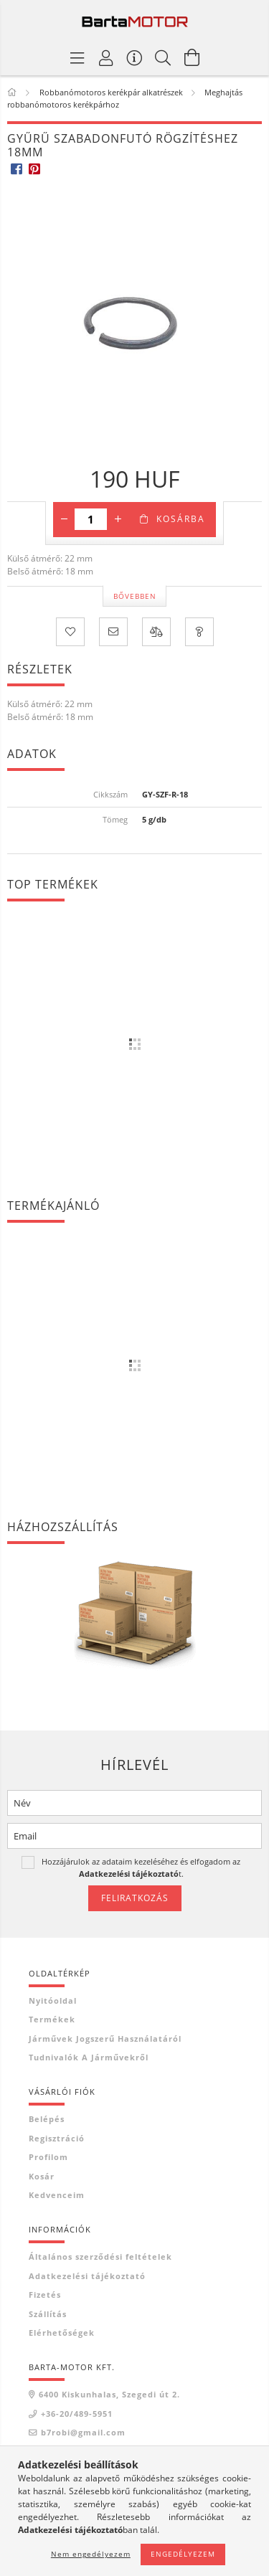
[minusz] (64, 519)
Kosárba (180, 519)
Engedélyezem (183, 2554)
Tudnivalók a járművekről (88, 2057)
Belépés (47, 2118)
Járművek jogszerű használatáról (105, 2038)
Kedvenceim (57, 2194)
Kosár (42, 2176)
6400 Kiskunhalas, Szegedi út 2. (109, 2394)
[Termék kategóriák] (77, 57)
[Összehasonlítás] (156, 631)
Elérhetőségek (62, 2332)
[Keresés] (163, 57)
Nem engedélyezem (91, 2554)
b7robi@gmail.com (83, 2432)
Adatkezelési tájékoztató (87, 2275)
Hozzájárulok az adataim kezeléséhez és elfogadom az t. (141, 1867)
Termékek (52, 2019)
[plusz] (117, 519)
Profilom (48, 2156)
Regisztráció (57, 2138)
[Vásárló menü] (135, 57)
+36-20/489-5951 (77, 2413)
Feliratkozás (135, 1898)
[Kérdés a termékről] (199, 631)
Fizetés (45, 2294)
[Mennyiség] (91, 519)
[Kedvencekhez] (70, 631)
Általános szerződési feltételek (100, 2256)
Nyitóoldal (53, 2000)
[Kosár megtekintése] (192, 57)
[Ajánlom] (113, 631)
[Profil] (106, 57)
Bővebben (134, 596)
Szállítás (48, 2314)
